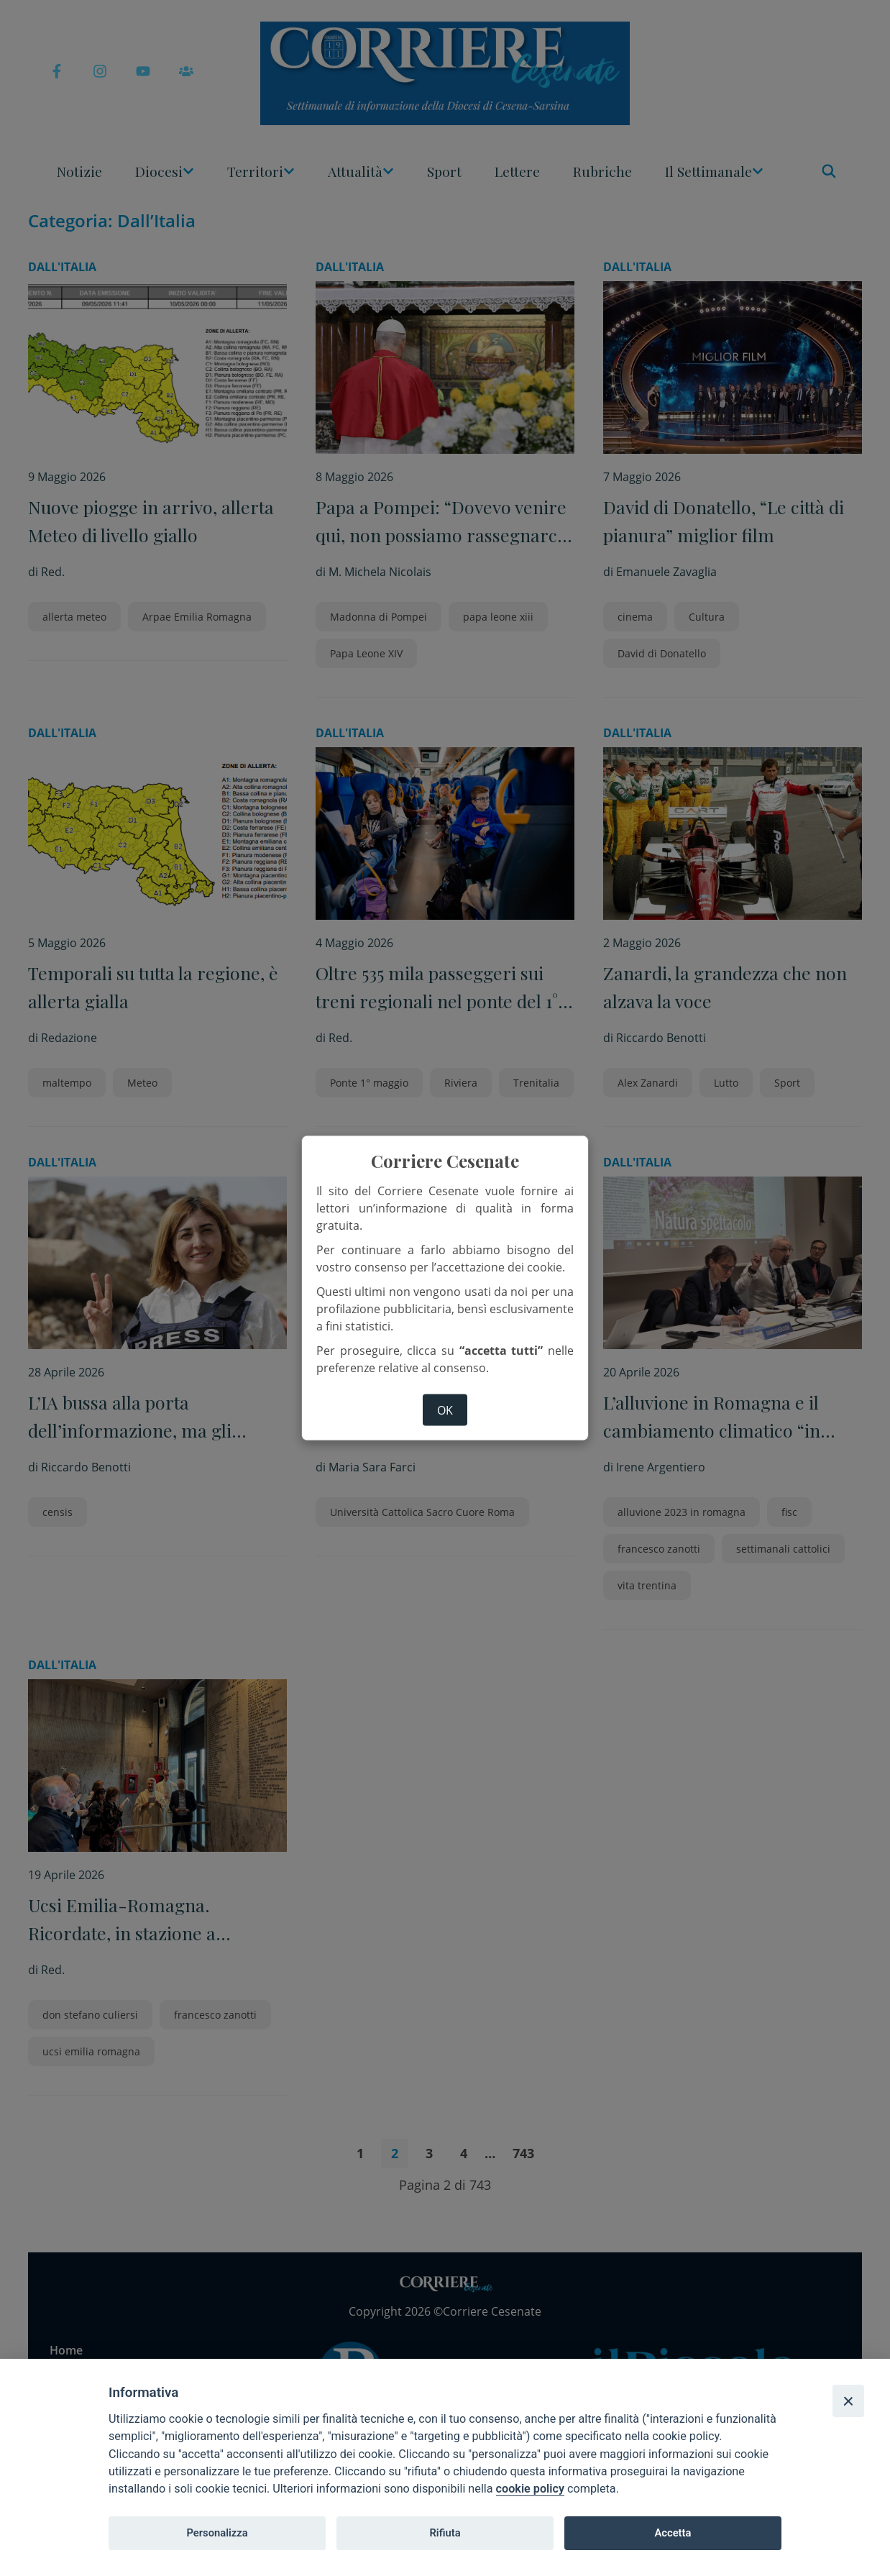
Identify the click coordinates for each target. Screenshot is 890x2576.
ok (445, 1409)
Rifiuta (444, 2532)
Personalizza (216, 2532)
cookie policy (530, 2488)
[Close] (848, 2400)
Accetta (672, 2532)
